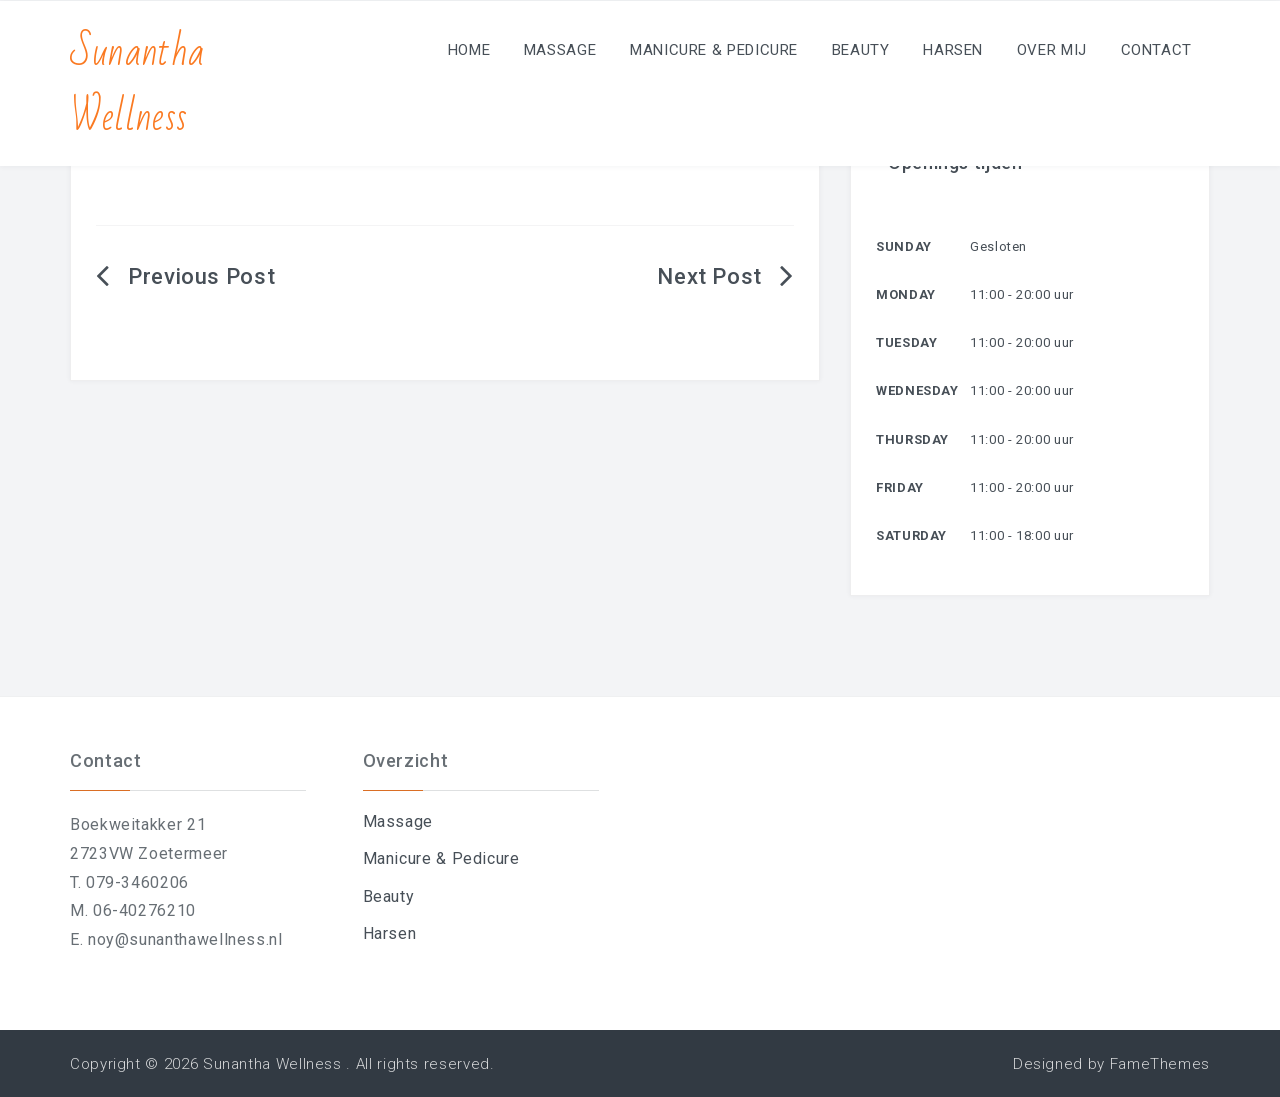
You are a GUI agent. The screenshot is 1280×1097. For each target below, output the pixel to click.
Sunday (904, 246)
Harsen (953, 50)
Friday (900, 487)
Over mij (1052, 50)
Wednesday (917, 390)
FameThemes (1160, 1064)
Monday (906, 294)
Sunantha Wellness (137, 85)
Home (469, 50)
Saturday (911, 535)
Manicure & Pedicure (714, 50)
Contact (1156, 50)
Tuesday (906, 342)
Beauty (861, 50)
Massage (560, 50)
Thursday (912, 439)
